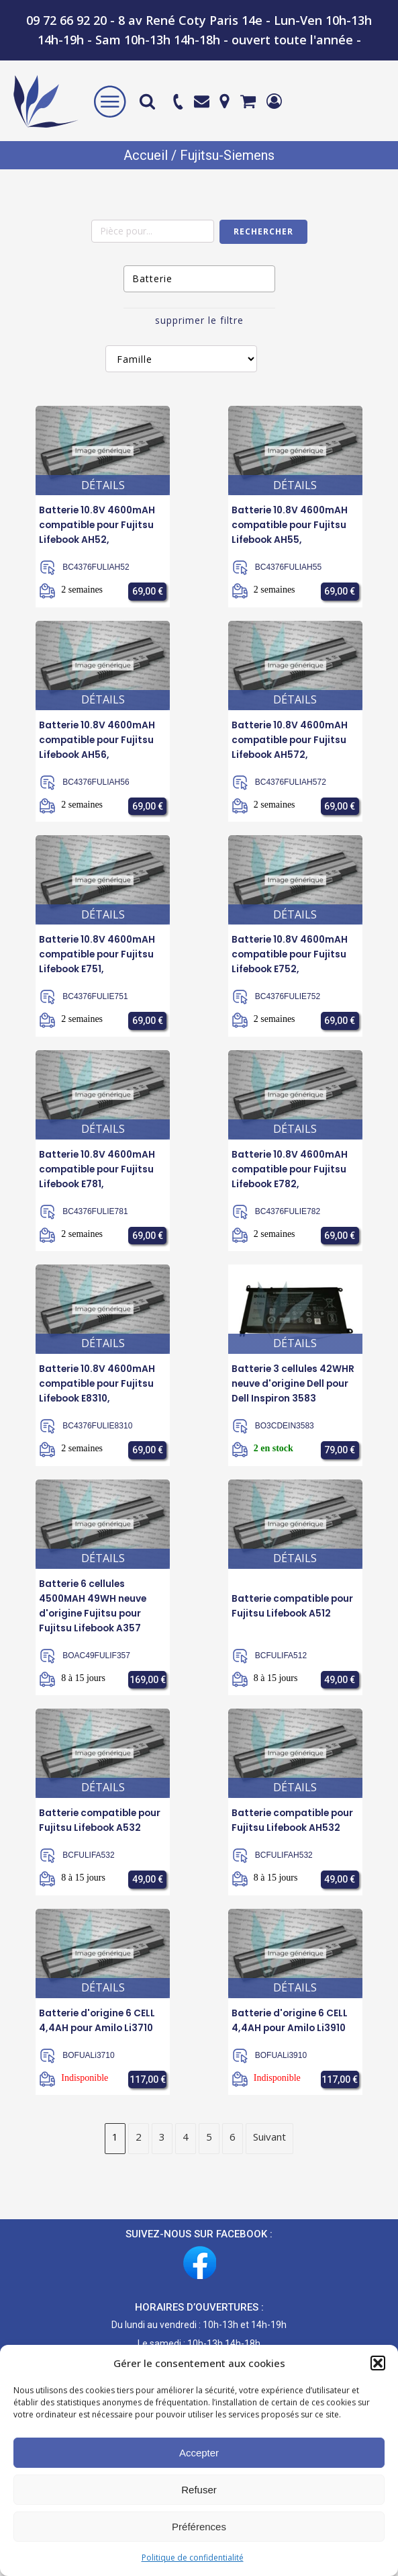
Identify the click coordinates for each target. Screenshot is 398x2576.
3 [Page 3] (162, 2146)
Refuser (199, 2489)
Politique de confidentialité (193, 2557)
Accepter (199, 2452)
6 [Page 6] (233, 2146)
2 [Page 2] (139, 2146)
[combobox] (199, 278)
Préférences (199, 2526)
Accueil (145, 155)
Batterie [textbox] (152, 278)
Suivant (269, 2146)
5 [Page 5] (209, 2146)
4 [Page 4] (186, 2146)
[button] (378, 2363)
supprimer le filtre (199, 320)
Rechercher (263, 231)
